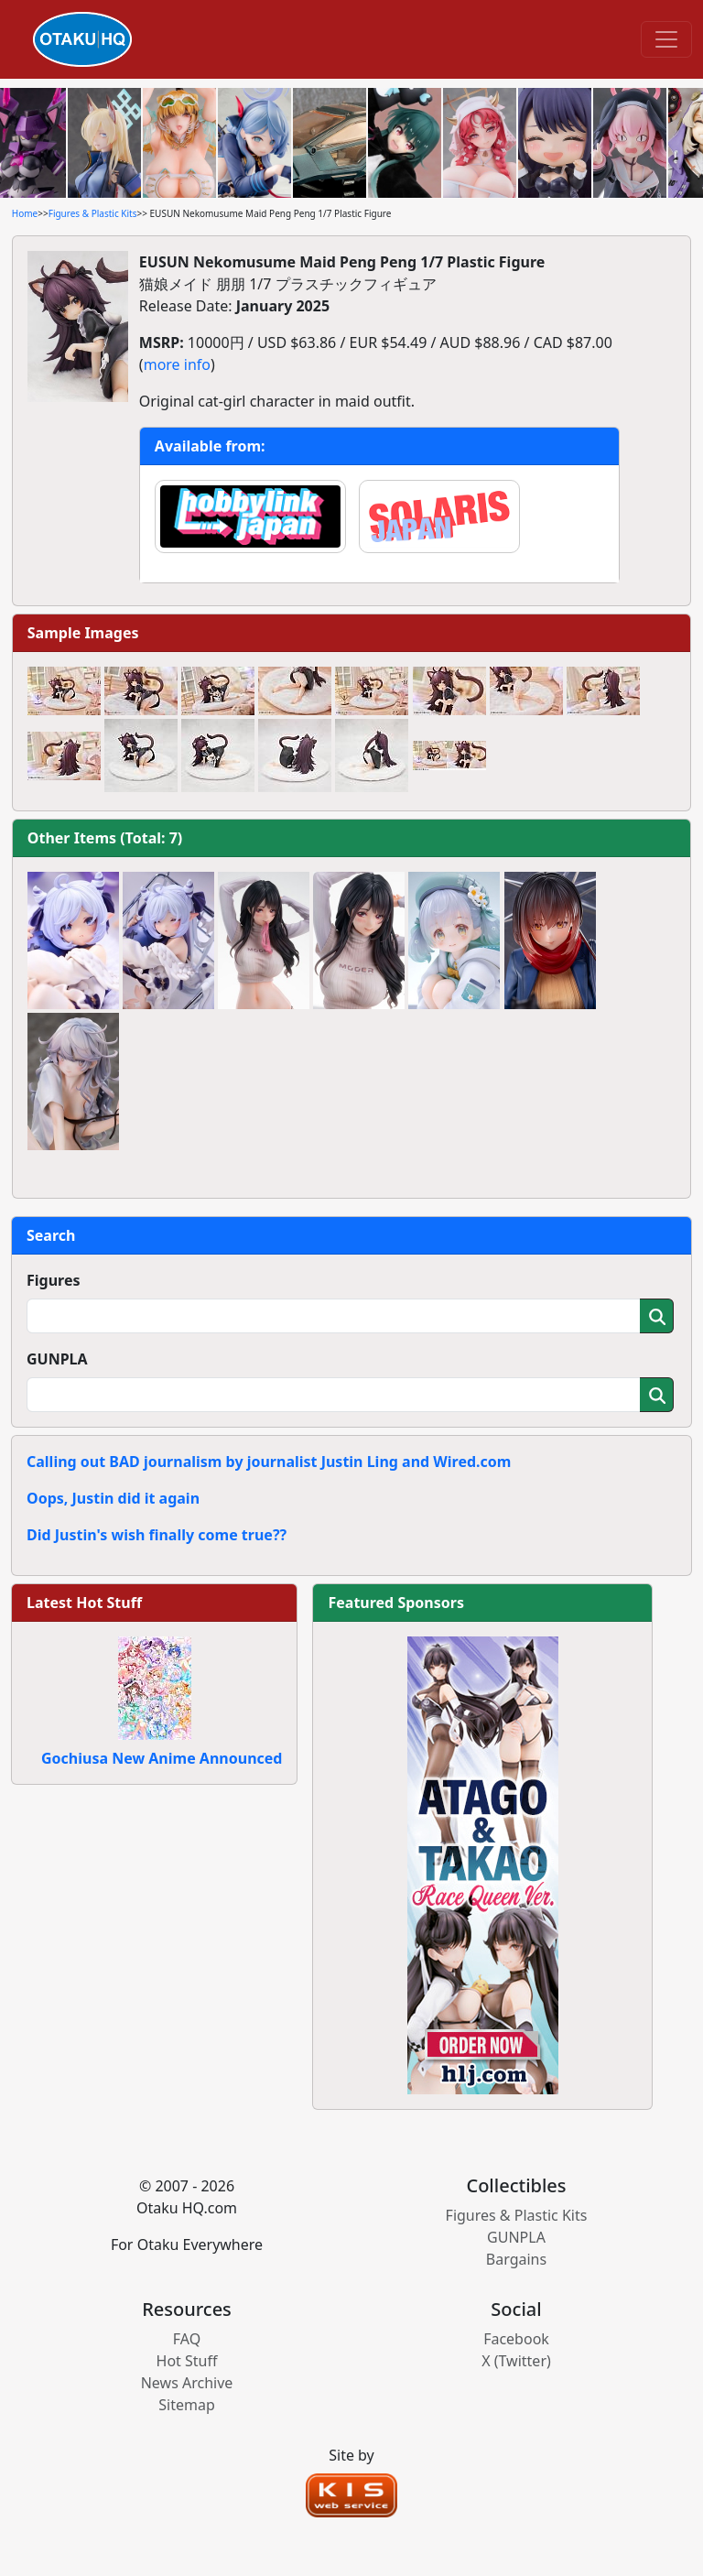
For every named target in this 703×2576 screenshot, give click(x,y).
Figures (54, 1280)
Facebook (516, 2339)
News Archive (187, 2383)
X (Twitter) (516, 2361)
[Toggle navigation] (666, 39)
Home (25, 213)
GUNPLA (57, 1359)
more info (177, 364)
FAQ (186, 2339)
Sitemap (186, 2405)
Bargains (516, 2259)
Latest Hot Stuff (84, 1602)
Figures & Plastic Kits (93, 213)
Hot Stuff (187, 2361)
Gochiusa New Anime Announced (161, 1758)
